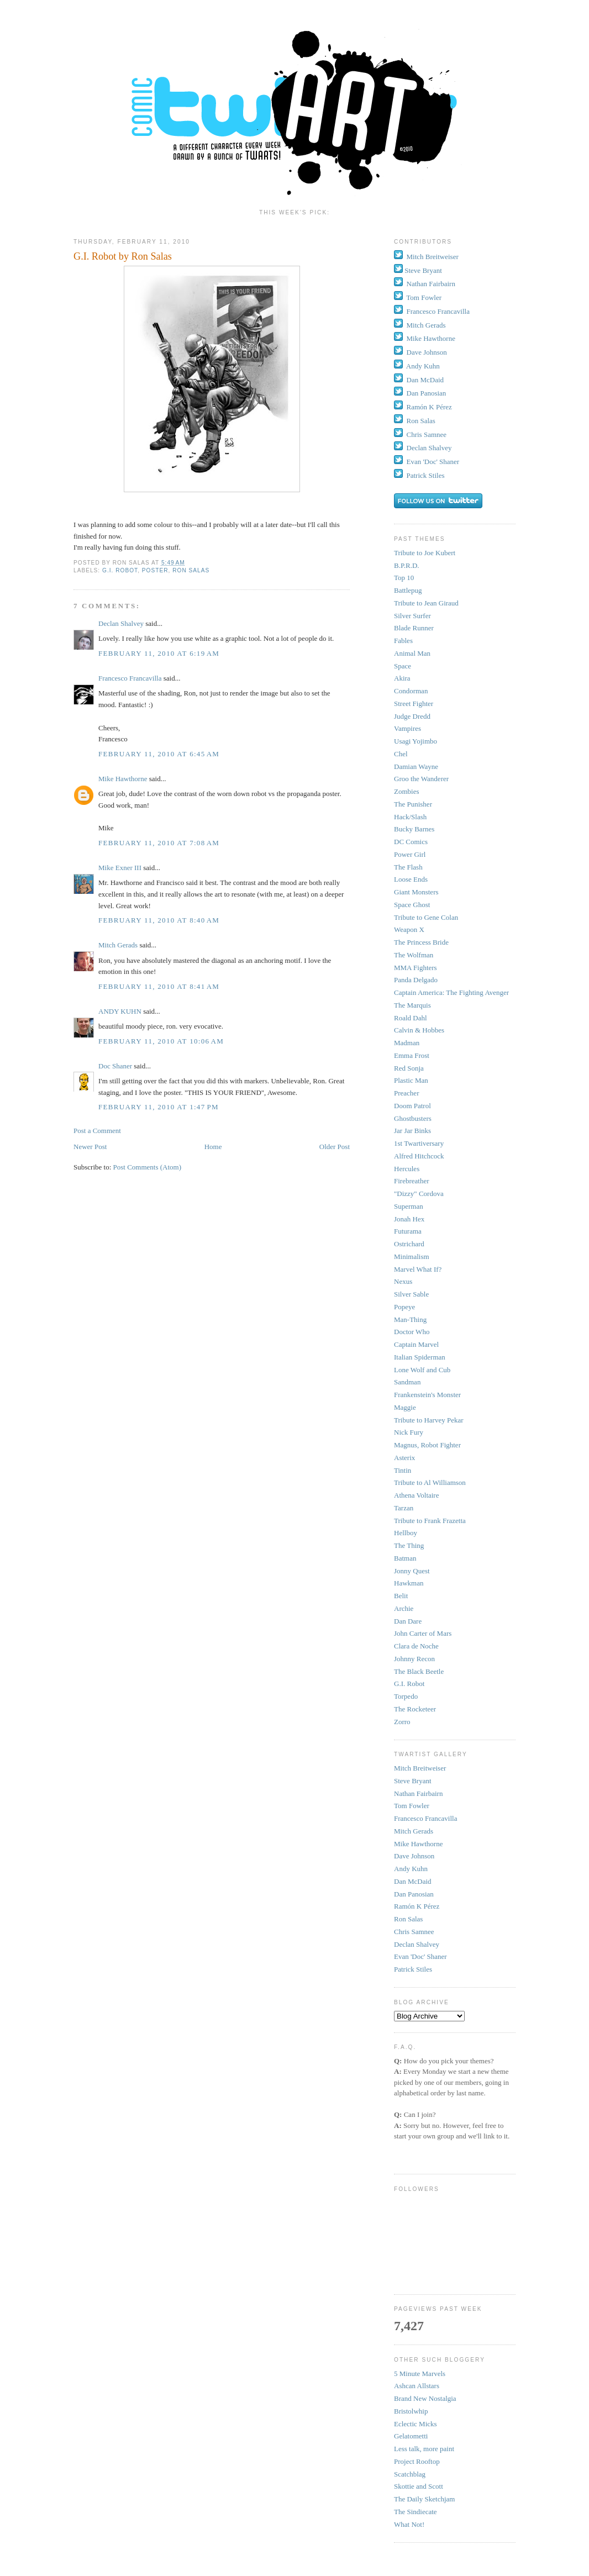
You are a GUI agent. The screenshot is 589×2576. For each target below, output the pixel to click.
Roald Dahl (410, 1018)
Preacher (406, 1093)
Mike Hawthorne (122, 779)
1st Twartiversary (419, 1143)
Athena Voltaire (416, 1495)
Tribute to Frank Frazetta (430, 1520)
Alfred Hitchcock (419, 1156)
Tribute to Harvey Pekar (429, 1420)
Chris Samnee (427, 434)
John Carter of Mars (422, 1633)
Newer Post (90, 1146)
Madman (406, 1043)
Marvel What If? (417, 1269)
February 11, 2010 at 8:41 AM (158, 986)
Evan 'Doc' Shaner (433, 461)
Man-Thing (410, 1319)
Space (402, 666)
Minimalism (411, 1256)
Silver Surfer (412, 616)
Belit (401, 1596)
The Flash (408, 867)
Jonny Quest (412, 1571)
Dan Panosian (426, 393)
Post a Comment (97, 1130)
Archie (403, 1608)
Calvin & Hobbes (419, 1030)
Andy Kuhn (423, 366)
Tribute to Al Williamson (430, 1482)
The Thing (409, 1545)
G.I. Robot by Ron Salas (122, 256)
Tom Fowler (423, 297)
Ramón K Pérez (429, 407)
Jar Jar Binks (412, 1130)
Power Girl (409, 854)
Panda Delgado (416, 980)
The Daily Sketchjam (424, 2499)
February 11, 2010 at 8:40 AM (158, 920)
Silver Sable (411, 1294)
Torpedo (406, 1696)
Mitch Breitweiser (433, 256)
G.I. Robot (120, 570)
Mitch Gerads (118, 945)
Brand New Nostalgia (425, 2398)
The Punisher (413, 804)
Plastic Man (411, 1080)
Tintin (402, 1470)
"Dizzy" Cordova (419, 1193)
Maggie (405, 1407)
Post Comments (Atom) (147, 1167)
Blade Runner (414, 628)
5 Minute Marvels (419, 2373)
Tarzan (403, 1508)
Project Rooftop (417, 2461)
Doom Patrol (412, 1106)
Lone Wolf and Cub (422, 1370)
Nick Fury (408, 1432)
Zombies (406, 791)
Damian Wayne (416, 766)
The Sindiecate (415, 2511)
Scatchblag (409, 2474)
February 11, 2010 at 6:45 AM (158, 754)
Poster (155, 570)
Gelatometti (411, 2436)
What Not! (409, 2524)
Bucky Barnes (414, 829)
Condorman (411, 691)
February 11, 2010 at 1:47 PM (158, 1107)
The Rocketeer (415, 1709)
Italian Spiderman (419, 1357)
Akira (402, 678)
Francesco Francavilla (129, 678)
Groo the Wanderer (421, 779)
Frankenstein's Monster (427, 1394)
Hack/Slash (410, 817)
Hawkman (408, 1583)
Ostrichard (409, 1244)
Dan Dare (408, 1621)
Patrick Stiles (426, 475)
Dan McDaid (425, 380)
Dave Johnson (427, 352)
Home (213, 1146)
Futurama (408, 1231)
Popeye (404, 1307)
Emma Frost (411, 1055)
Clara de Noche (416, 1646)
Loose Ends (411, 879)
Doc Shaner (115, 1066)
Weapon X (409, 929)
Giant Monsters (416, 892)
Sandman (407, 1382)
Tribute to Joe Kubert (424, 553)
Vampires (407, 728)
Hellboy (405, 1533)
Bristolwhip (411, 2411)
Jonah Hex (409, 1219)
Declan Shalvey (121, 623)
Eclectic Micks (415, 2424)
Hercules (406, 1169)
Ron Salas (190, 570)
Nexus (403, 1281)
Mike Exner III (119, 867)
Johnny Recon (414, 1659)
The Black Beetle (419, 1671)
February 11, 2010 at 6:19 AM (158, 653)
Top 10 (404, 577)
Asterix (404, 1457)
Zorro (402, 1722)
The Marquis (412, 1005)
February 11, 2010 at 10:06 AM (161, 1041)
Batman (405, 1558)
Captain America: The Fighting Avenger (451, 992)
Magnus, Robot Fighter (427, 1445)
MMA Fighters (415, 967)
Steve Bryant (423, 270)
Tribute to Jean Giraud (426, 603)
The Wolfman (413, 955)
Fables (403, 640)
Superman (408, 1206)
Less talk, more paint (424, 2449)
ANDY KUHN (119, 1011)
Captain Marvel (416, 1344)
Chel (401, 754)
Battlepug (408, 590)
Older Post (334, 1146)
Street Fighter (413, 703)
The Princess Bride (421, 942)
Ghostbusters (413, 1118)
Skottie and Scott (418, 2486)
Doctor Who (411, 1331)
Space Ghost (412, 904)
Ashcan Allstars (416, 2386)
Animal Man (412, 653)
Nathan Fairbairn (431, 284)
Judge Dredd (412, 716)
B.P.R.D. (406, 565)
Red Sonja (409, 1068)
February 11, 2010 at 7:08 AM (158, 843)
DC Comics (411, 841)
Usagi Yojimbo (415, 741)
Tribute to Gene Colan (426, 917)
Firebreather (411, 1181)
